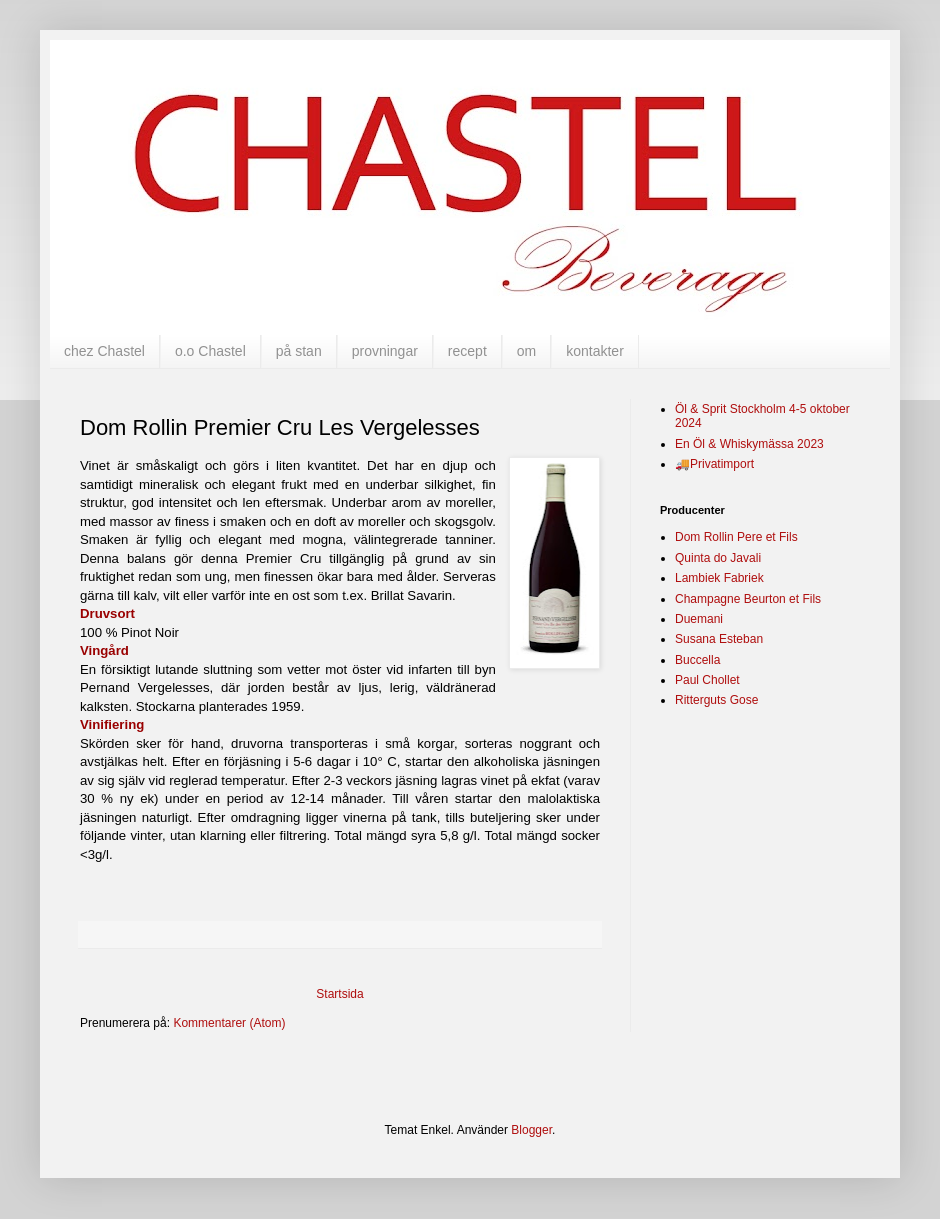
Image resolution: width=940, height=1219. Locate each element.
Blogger (531, 1130)
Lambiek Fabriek (719, 578)
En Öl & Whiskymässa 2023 (749, 444)
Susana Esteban (719, 639)
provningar (385, 351)
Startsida (339, 994)
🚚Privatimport (714, 464)
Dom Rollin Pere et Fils (736, 537)
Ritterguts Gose (716, 700)
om (526, 351)
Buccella (697, 660)
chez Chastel (104, 351)
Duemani (699, 619)
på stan (299, 351)
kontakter (595, 351)
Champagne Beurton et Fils (748, 599)
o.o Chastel (210, 351)
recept (467, 351)
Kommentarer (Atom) (229, 1023)
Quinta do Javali (718, 558)
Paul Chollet (707, 680)
